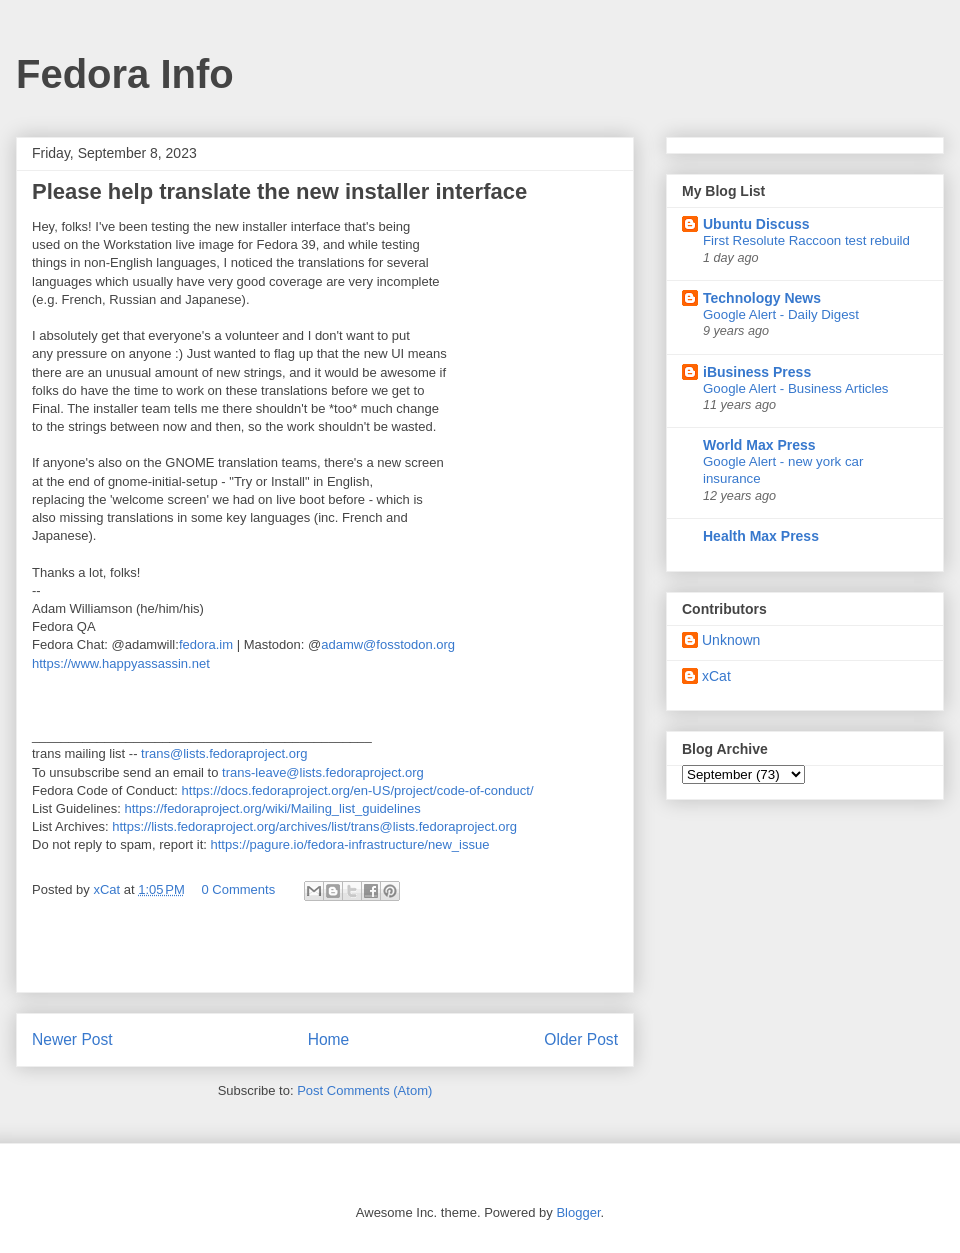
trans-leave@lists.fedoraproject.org (323, 772)
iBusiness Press (757, 372)
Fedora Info (125, 74)
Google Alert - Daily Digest (781, 314)
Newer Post (72, 1039)
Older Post (581, 1039)
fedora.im (206, 644)
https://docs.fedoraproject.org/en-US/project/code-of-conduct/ (358, 790)
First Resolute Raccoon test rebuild (806, 240)
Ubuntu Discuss (756, 224)
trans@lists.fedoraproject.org (224, 753)
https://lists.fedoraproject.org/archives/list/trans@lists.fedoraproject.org (314, 826)
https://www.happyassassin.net (121, 663)
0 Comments (239, 889)
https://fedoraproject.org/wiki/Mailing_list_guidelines (273, 808)
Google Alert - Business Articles (796, 388)
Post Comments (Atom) (364, 1090)
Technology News (762, 298)
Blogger (578, 1212)
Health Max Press (761, 536)
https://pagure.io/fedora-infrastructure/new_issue (349, 844)
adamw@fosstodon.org (388, 644)
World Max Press (759, 445)
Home (329, 1039)
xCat (716, 676)
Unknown (731, 640)
